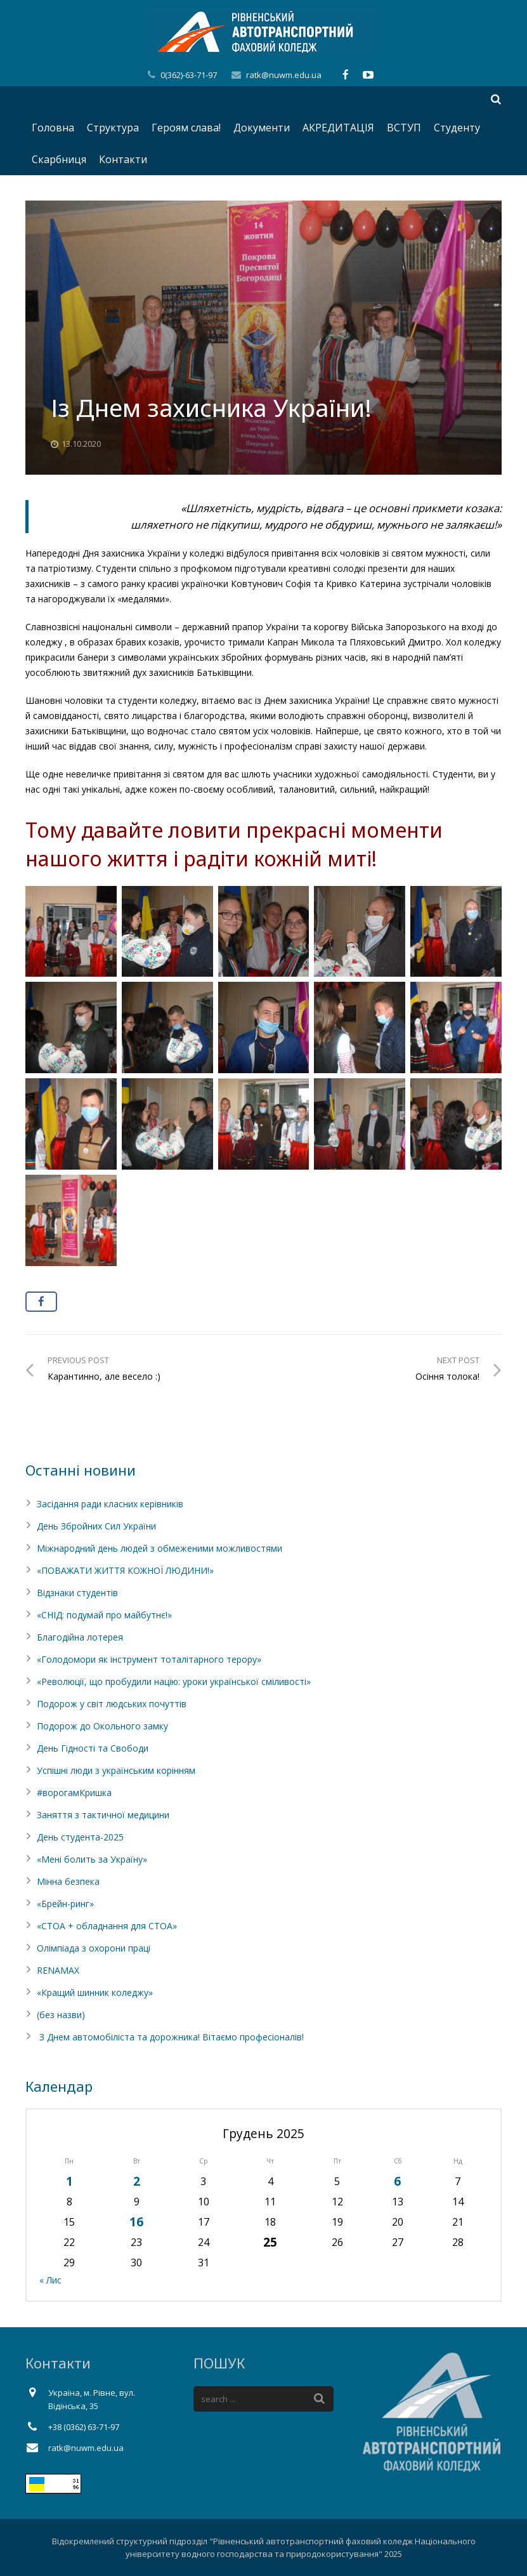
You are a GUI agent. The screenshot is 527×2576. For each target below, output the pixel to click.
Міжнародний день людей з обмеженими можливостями (159, 1548)
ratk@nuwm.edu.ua (284, 75)
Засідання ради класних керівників (110, 1504)
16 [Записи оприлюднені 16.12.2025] (136, 2221)
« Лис (50, 2280)
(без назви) (61, 2015)
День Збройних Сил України (96, 1526)
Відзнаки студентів (77, 1593)
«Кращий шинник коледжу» (95, 1992)
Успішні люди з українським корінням (116, 1770)
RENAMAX (58, 1970)
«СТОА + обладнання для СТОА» (107, 1926)
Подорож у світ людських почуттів (111, 1704)
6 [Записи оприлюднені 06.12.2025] (397, 2181)
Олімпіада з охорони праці (93, 1948)
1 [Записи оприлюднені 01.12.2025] (69, 2181)
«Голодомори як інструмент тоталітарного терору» (149, 1659)
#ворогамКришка (74, 1793)
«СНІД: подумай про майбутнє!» (104, 1615)
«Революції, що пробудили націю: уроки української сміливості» (174, 1681)
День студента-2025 (80, 1837)
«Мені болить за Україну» (92, 1859)
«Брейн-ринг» (65, 1904)
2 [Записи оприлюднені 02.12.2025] (136, 2181)
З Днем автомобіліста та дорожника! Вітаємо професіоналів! (170, 2037)
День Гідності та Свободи (92, 1748)
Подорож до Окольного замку (102, 1726)
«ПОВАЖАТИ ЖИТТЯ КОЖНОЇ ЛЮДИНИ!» (125, 1570)
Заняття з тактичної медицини (103, 1815)
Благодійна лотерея (80, 1637)
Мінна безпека (68, 1881)
